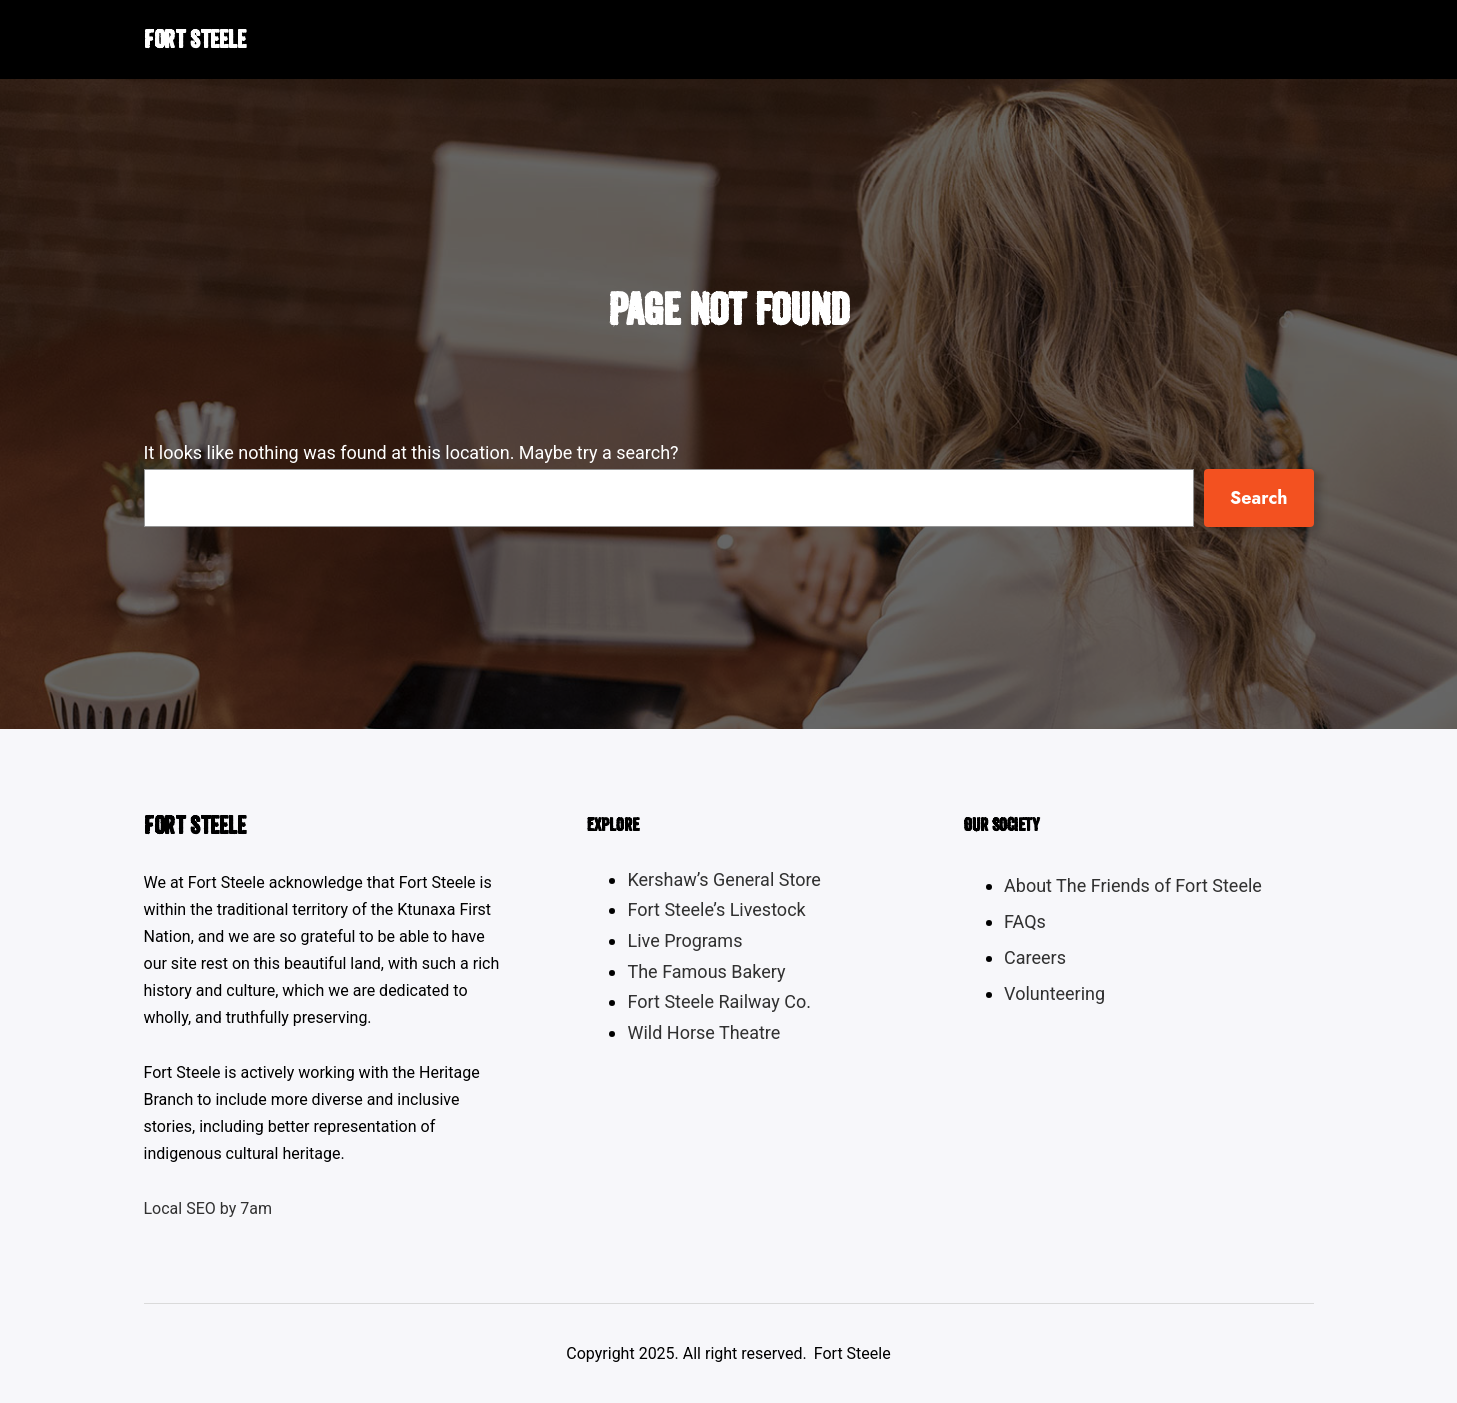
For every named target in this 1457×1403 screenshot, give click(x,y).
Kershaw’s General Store (723, 879)
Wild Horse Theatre (703, 1032)
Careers (1035, 957)
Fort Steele (195, 39)
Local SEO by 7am (208, 1208)
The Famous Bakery (706, 971)
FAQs (1025, 921)
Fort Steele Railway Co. (719, 1001)
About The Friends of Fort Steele (1133, 885)
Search (1259, 498)
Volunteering (1054, 993)
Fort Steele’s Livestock (716, 909)
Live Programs (684, 940)
